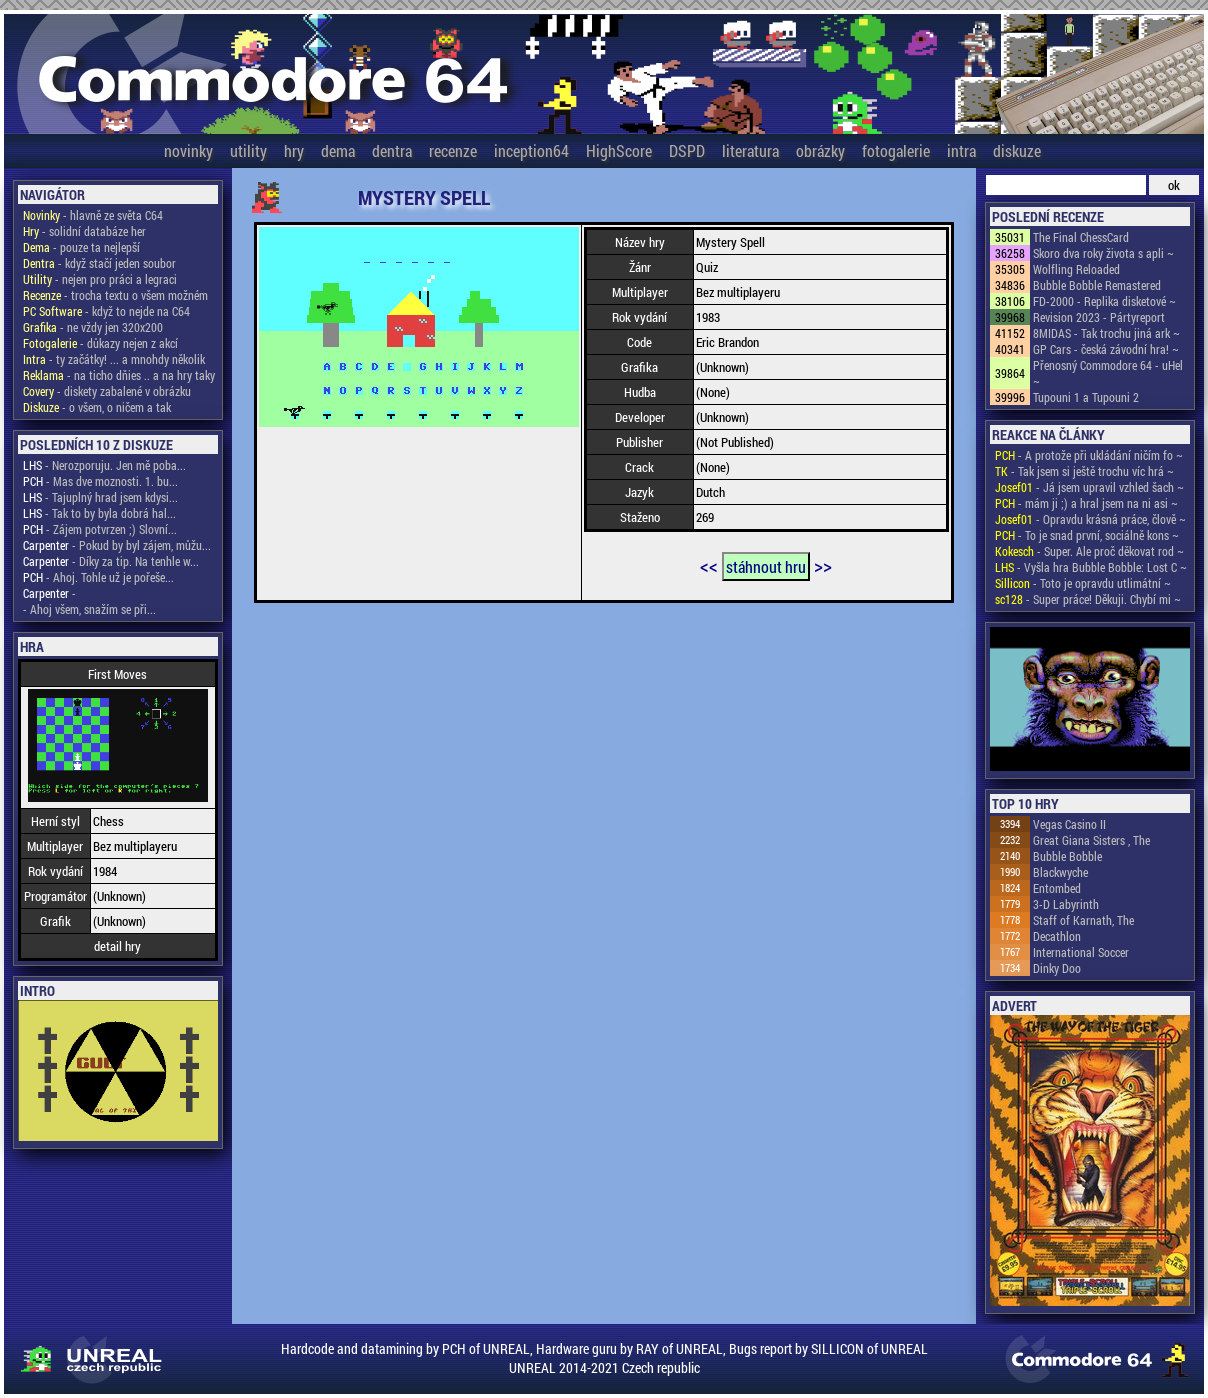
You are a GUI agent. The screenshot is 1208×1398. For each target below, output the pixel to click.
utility (248, 150)
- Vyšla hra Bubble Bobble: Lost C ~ (1091, 567)
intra (961, 150)
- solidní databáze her (84, 231)
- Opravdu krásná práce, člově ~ (1090, 519)
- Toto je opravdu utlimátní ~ (1083, 583)
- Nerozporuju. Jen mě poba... (104, 465)
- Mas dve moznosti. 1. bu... (100, 481)
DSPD (687, 150)
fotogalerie (896, 150)
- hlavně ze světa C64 (93, 215)
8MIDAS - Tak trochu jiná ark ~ (1106, 333)
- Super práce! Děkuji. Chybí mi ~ (1088, 599)
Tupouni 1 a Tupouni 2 (1086, 397)
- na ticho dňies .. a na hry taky (119, 375)
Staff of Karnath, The (1083, 920)
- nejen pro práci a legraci (100, 279)
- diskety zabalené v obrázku (107, 391)
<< (709, 565)
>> (823, 565)
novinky (188, 150)
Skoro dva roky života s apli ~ (1103, 253)
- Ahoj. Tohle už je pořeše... (98, 577)
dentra (392, 150)
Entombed (1057, 888)
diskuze (1017, 150)
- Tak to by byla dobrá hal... (99, 513)
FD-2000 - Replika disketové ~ (1104, 301)
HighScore (619, 150)
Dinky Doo (1057, 968)
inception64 (531, 150)
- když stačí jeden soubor (99, 263)
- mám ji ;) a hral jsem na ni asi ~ (1086, 503)
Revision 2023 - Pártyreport (1099, 317)
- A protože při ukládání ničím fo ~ (1089, 455)
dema (338, 150)
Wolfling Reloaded (1076, 269)
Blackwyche (1060, 872)
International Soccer (1081, 952)
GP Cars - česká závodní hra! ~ (1106, 349)
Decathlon (1057, 936)
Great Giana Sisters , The (1091, 840)
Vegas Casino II (1069, 824)
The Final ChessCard (1081, 237)
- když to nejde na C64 (106, 311)
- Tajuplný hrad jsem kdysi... (100, 497)
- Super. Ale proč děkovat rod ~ (1089, 551)
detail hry (117, 946)
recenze (453, 150)
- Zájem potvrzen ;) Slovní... (100, 529)
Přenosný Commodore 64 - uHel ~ (1108, 373)
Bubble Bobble (1067, 856)
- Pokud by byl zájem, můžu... (117, 545)
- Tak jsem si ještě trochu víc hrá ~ (1084, 471)
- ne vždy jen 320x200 (93, 327)
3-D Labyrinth (1066, 904)
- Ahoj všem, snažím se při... (89, 609)
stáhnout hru (766, 566)
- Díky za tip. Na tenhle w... (111, 561)
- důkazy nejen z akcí (100, 343)
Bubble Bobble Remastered (1097, 285)
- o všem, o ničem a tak (97, 407)
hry (294, 150)
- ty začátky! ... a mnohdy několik (114, 359)
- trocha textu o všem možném (115, 295)
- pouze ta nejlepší (81, 247)
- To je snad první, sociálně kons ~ (1087, 535)
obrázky (820, 150)
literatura (750, 150)
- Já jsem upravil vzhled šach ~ (1089, 487)
